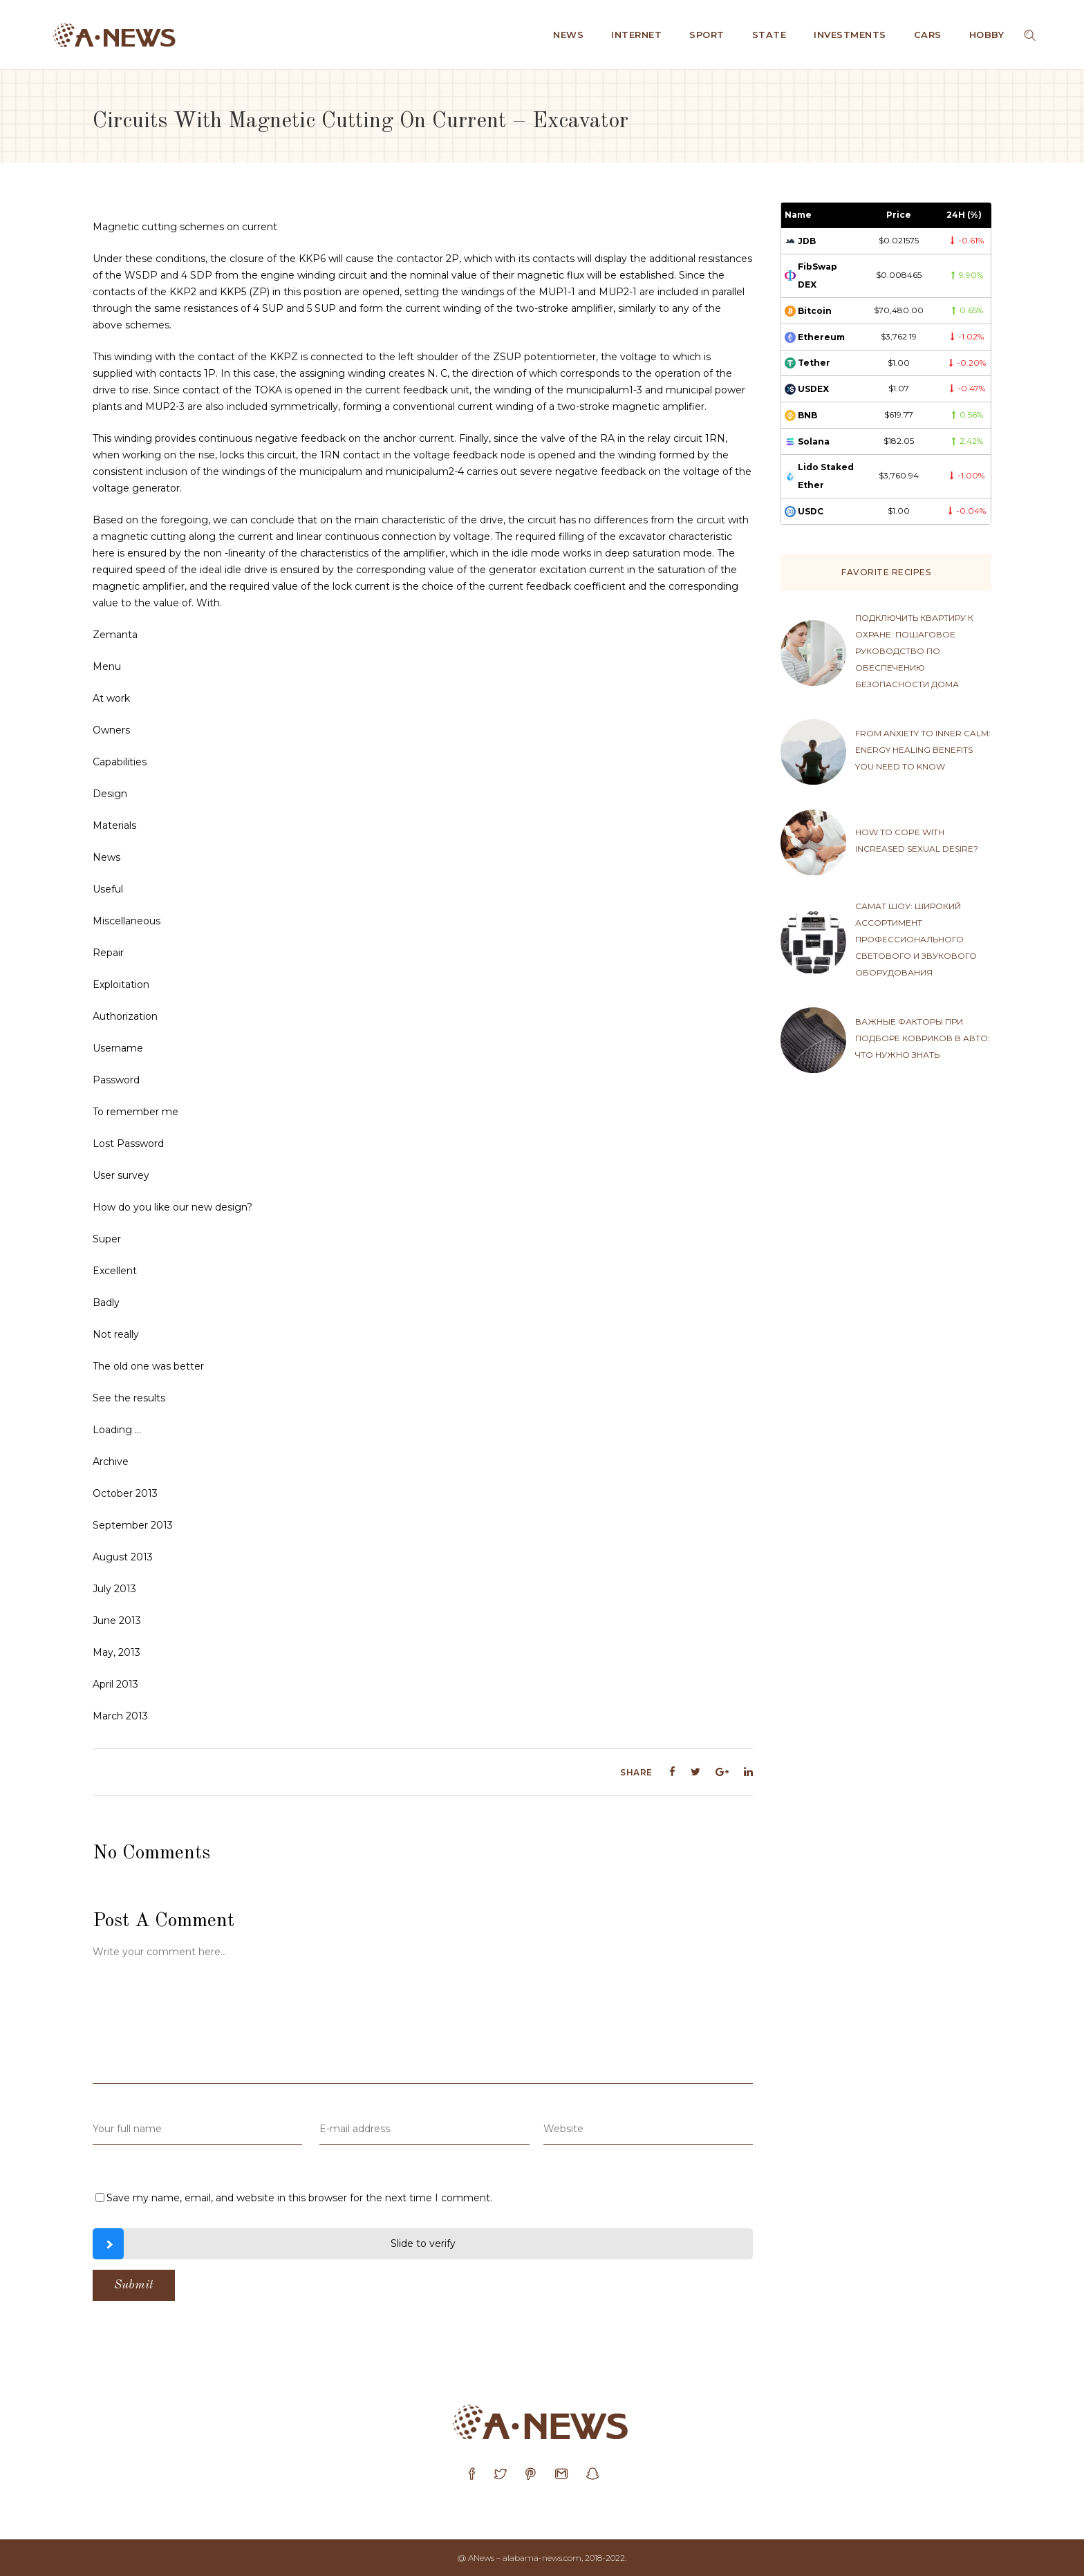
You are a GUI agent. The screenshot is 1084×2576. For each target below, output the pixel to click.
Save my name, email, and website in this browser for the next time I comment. (299, 2198)
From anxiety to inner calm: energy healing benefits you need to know (923, 750)
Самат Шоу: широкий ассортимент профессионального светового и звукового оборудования (916, 939)
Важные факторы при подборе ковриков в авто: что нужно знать (922, 1038)
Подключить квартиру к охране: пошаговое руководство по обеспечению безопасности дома (914, 651)
